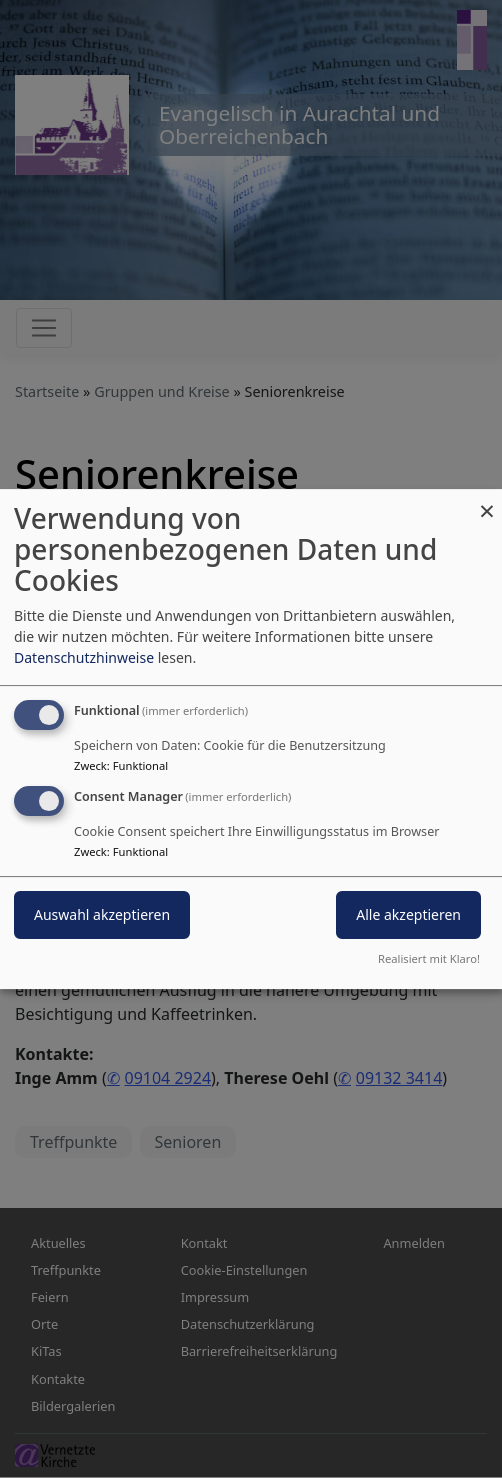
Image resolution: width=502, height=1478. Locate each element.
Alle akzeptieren (408, 914)
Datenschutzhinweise (84, 657)
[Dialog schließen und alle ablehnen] (487, 501)
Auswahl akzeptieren (102, 914)
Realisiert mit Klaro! (429, 958)
